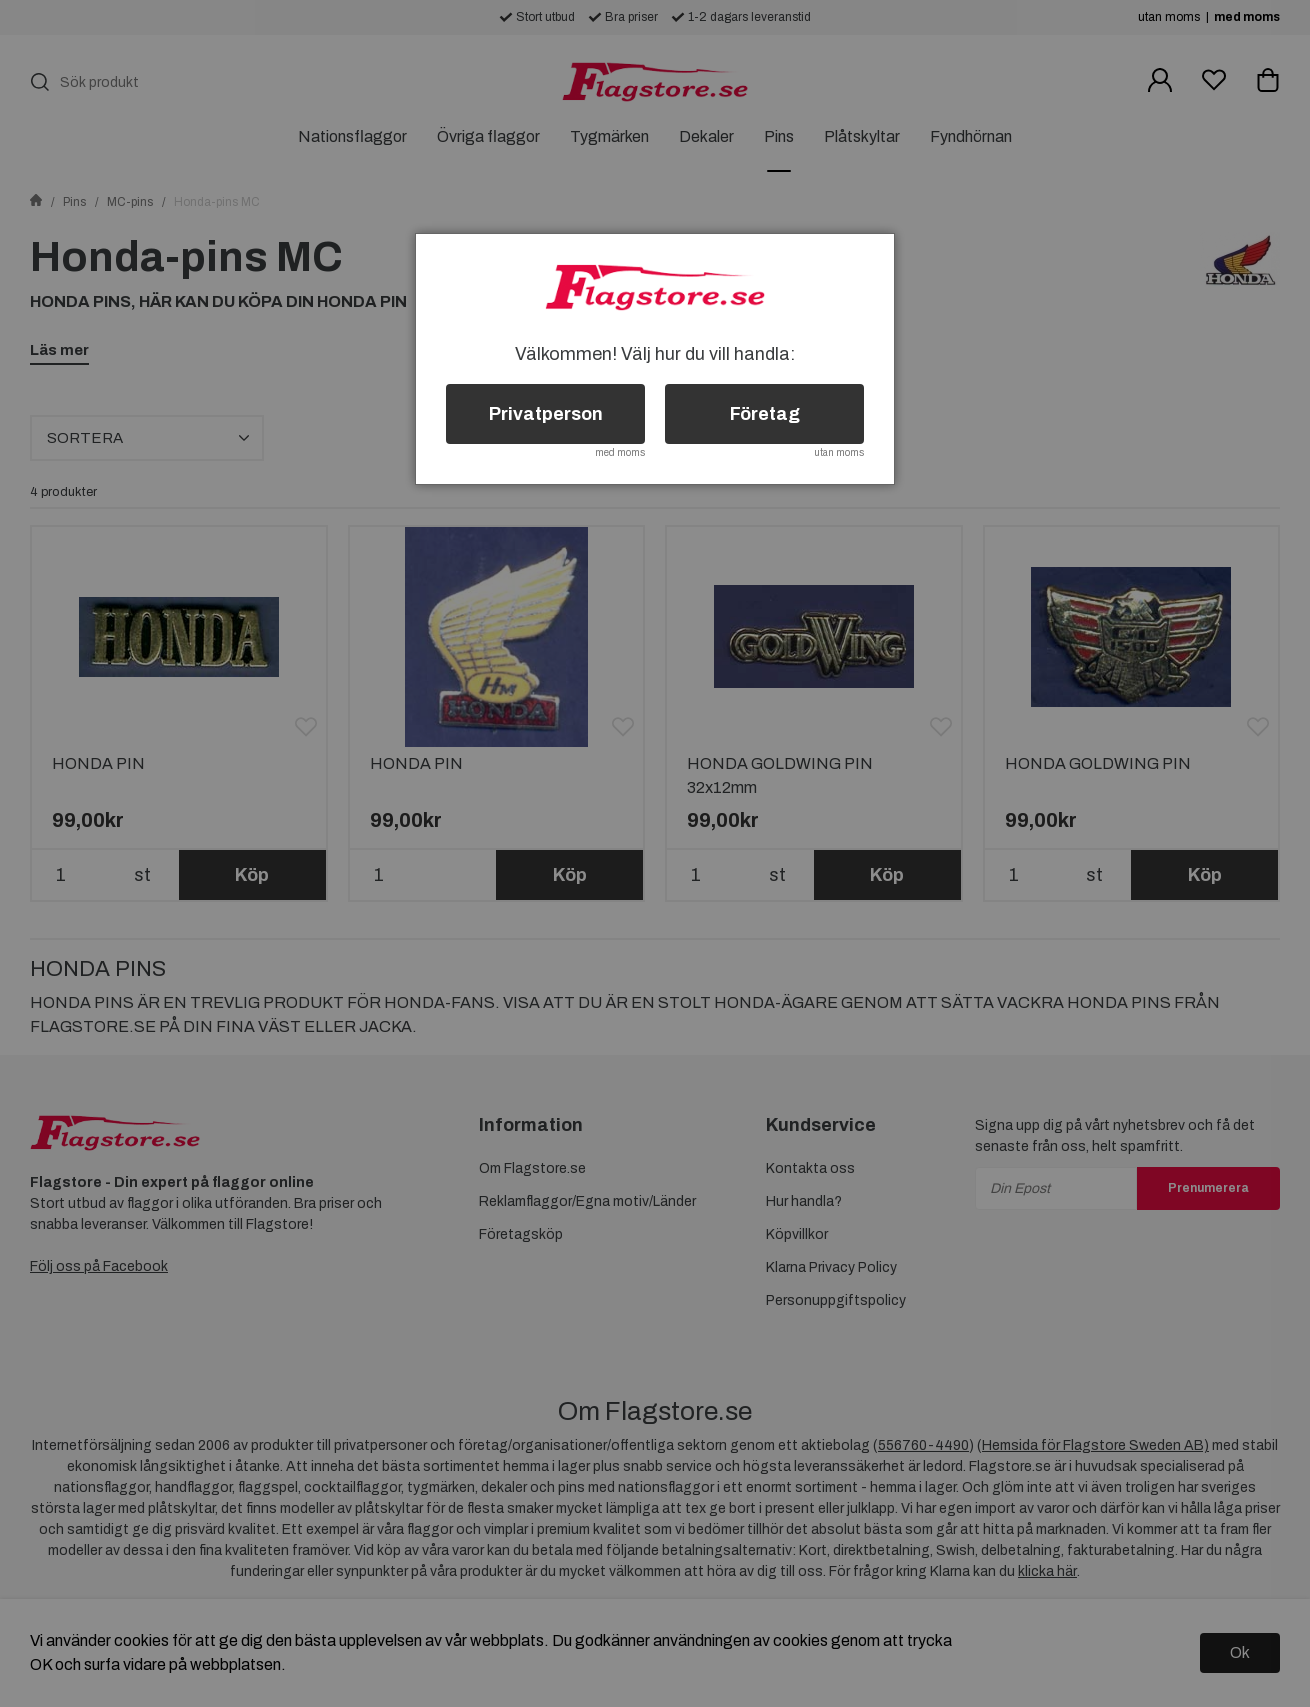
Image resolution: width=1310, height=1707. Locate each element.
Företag (765, 414)
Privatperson (546, 414)
